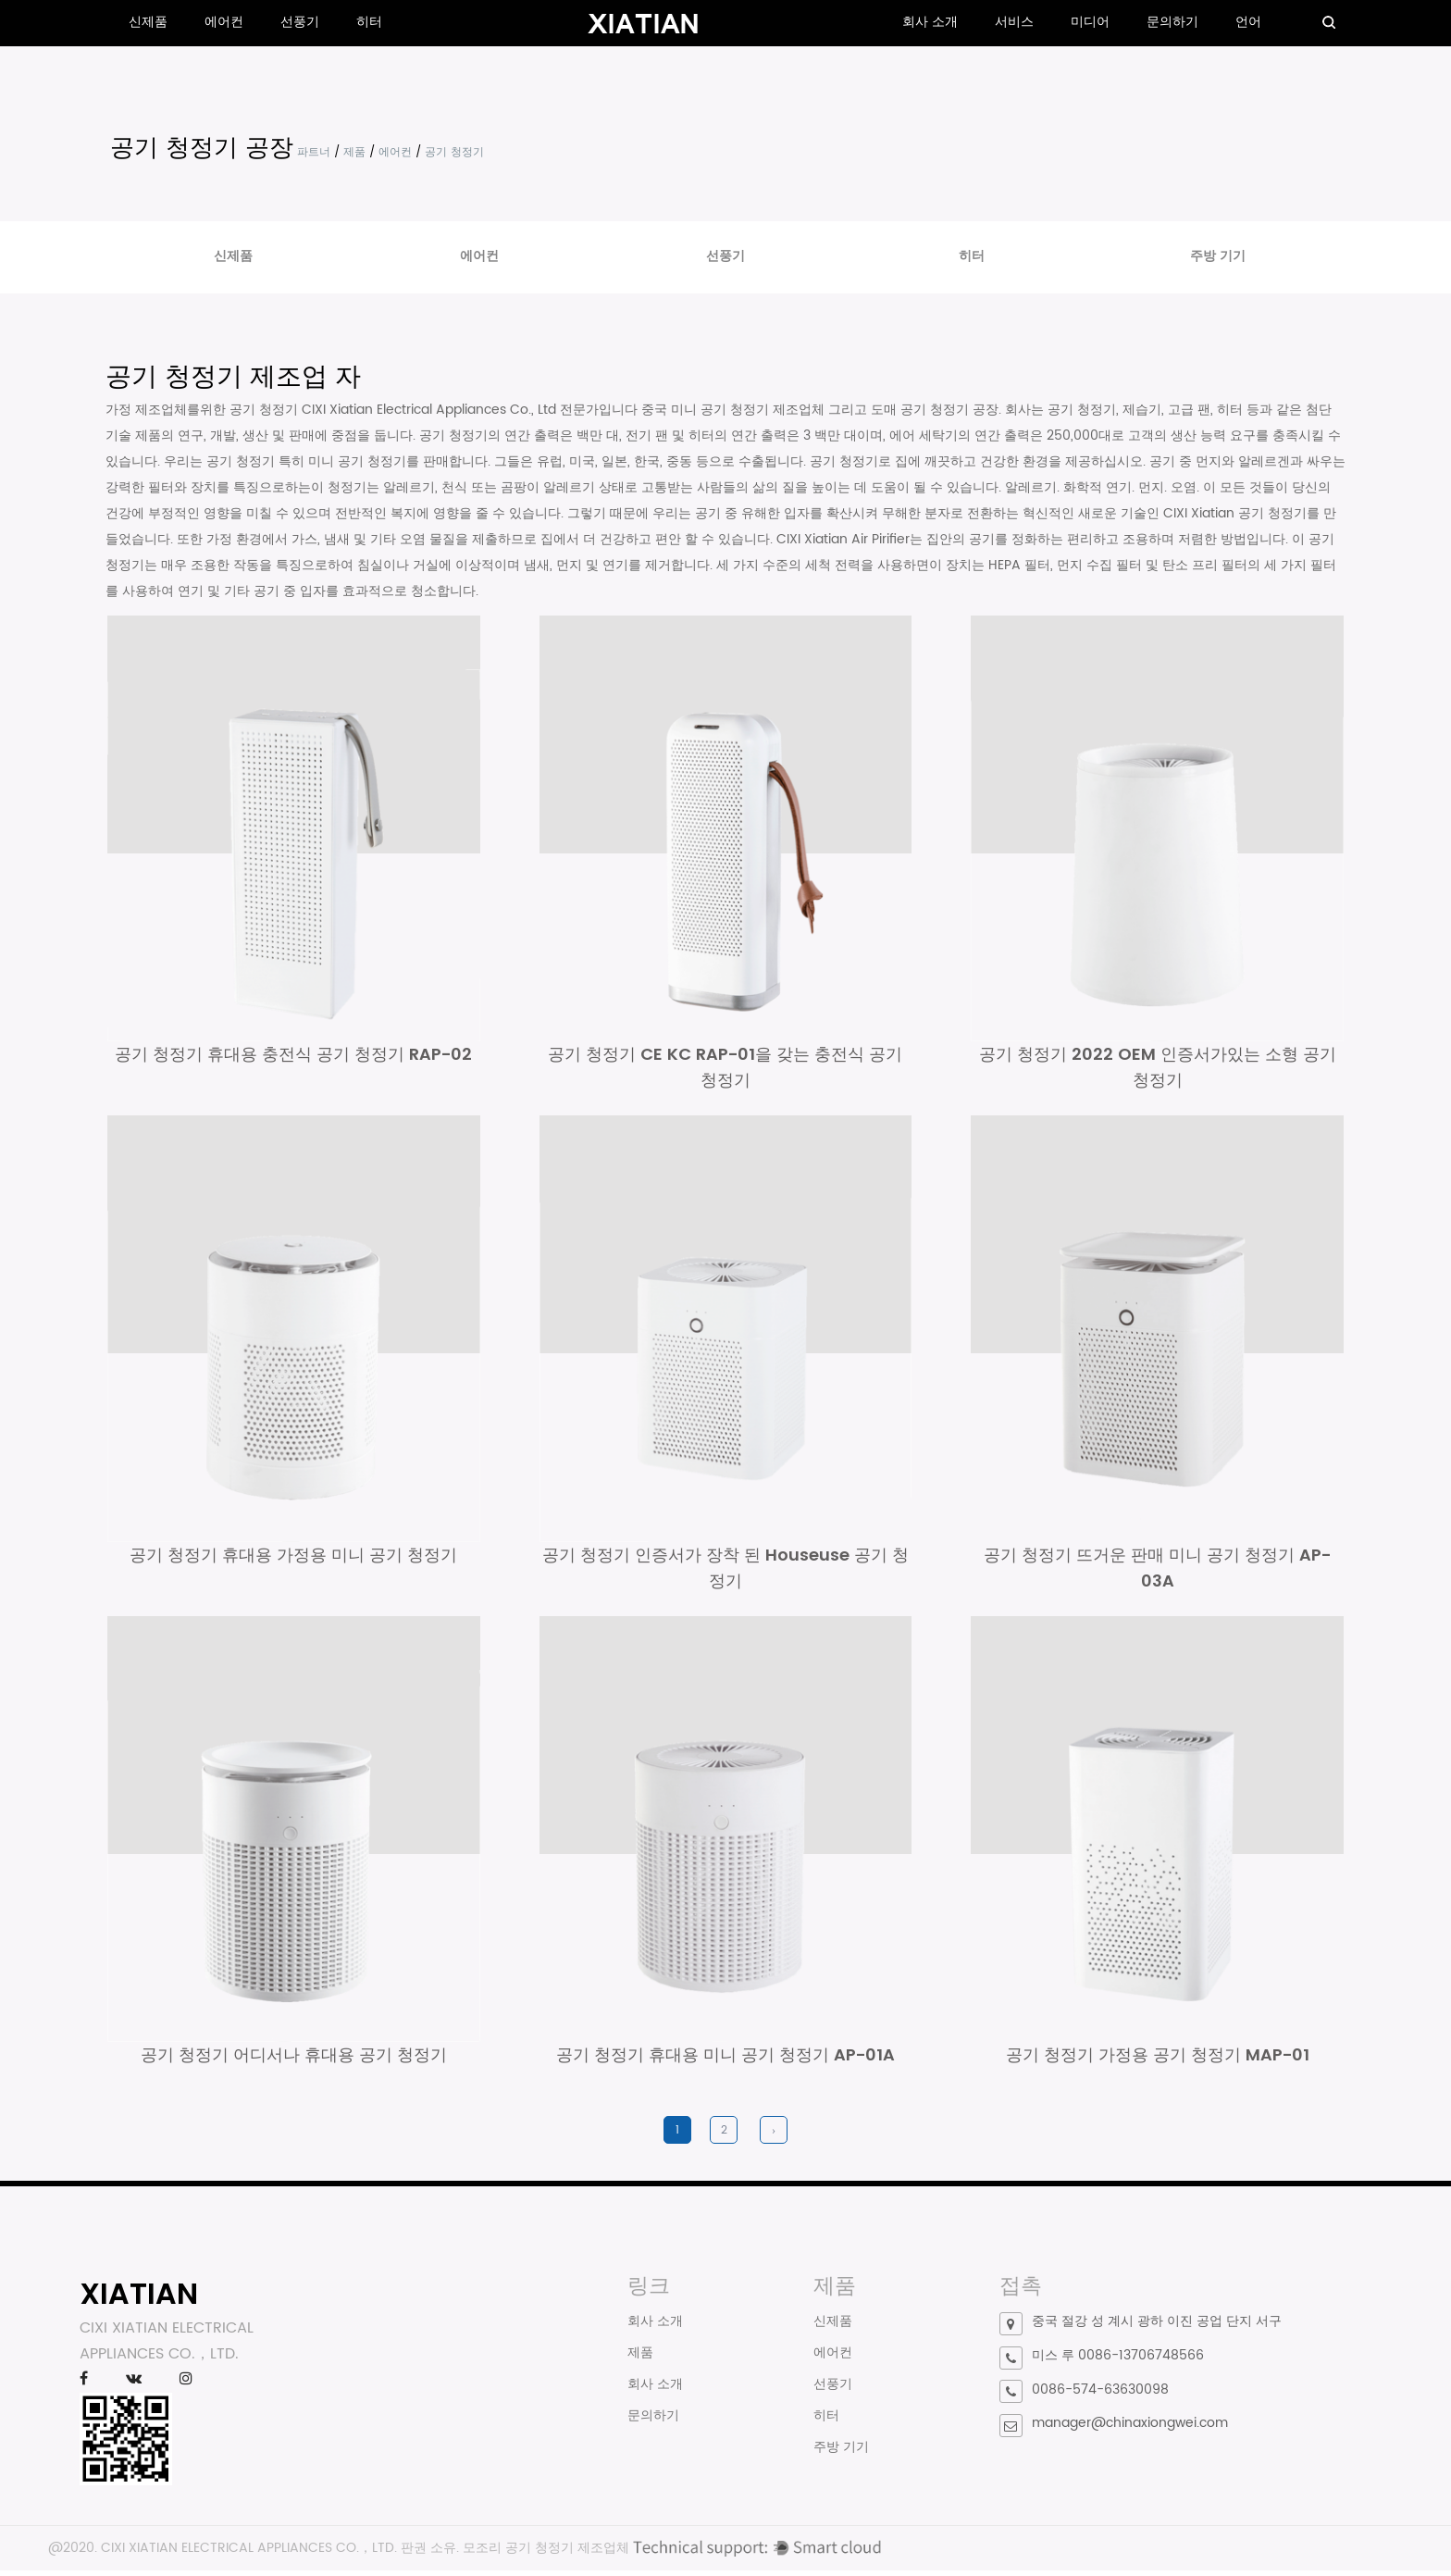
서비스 (1014, 21)
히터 (369, 21)
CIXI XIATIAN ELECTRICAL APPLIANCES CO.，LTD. (249, 2553)
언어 (1248, 21)
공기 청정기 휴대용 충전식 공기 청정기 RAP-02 (293, 1056)
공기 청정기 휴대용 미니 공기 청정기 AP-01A (725, 2060)
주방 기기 (1218, 256)
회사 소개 (930, 21)
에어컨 (224, 21)
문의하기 (1172, 21)
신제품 (148, 21)
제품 (354, 152)
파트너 (313, 152)
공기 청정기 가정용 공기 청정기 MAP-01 (1157, 2060)
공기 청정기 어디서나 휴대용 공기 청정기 (294, 2060)
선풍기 (299, 21)
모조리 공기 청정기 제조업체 (546, 2553)
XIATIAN (139, 2300)
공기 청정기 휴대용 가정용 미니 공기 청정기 (293, 1558)
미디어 (1090, 21)
